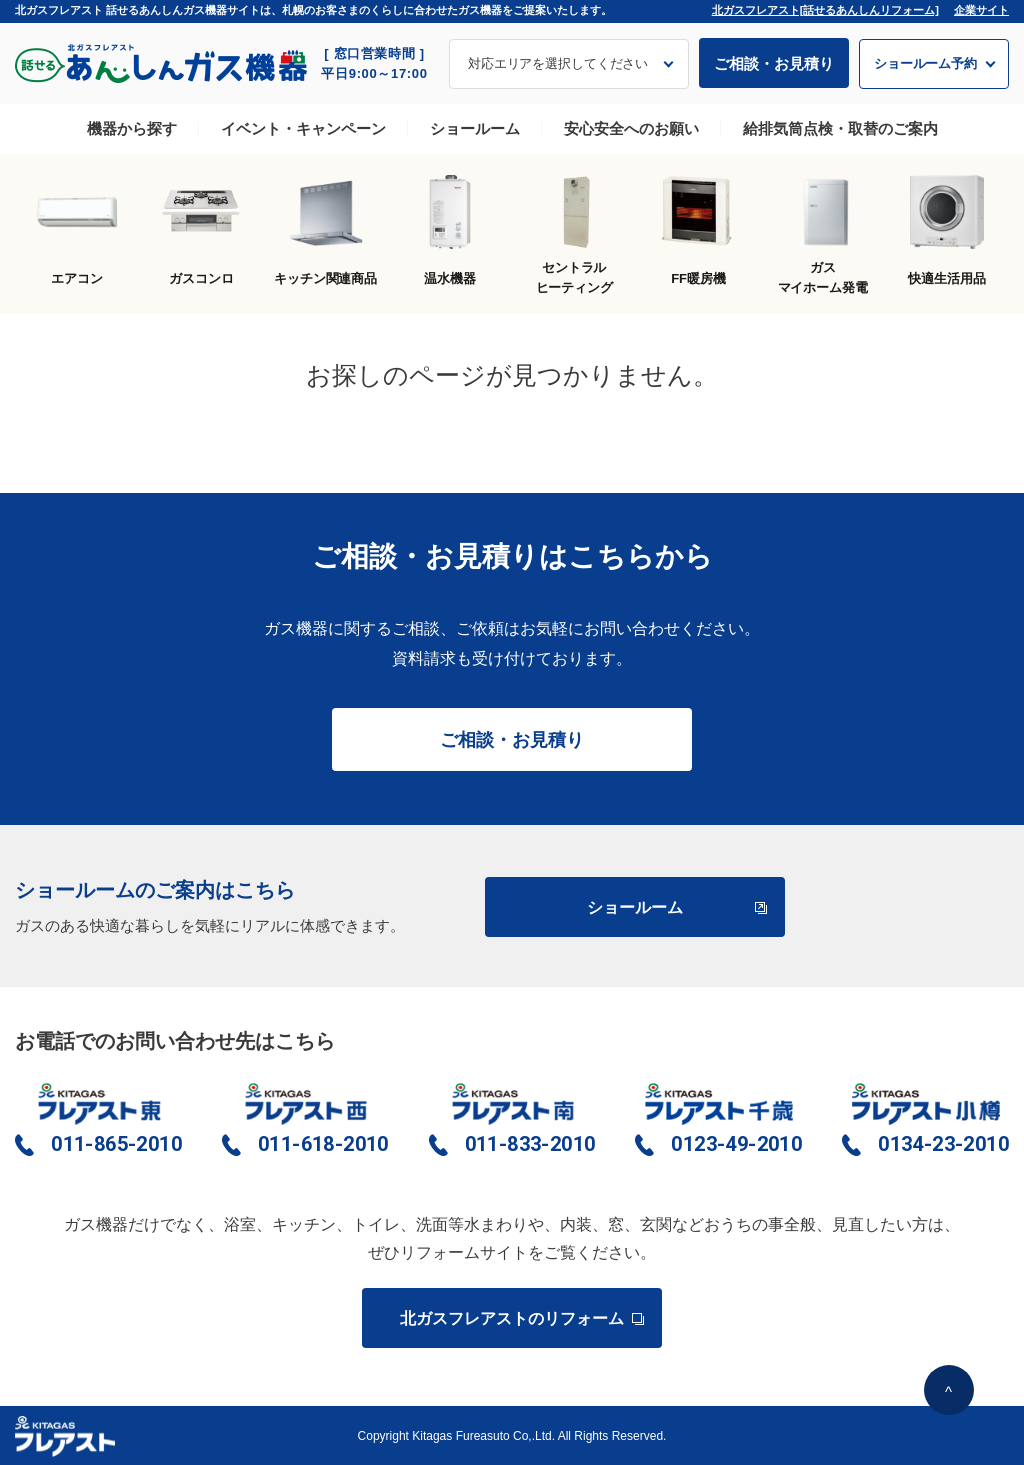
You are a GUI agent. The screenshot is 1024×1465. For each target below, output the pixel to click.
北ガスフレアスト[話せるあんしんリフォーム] (825, 10)
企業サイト (981, 10)
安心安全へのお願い (631, 128)
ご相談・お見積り (774, 63)
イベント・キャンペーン (303, 128)
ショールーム (475, 128)
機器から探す (132, 128)
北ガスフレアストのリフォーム (521, 1318)
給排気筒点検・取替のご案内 (840, 128)
